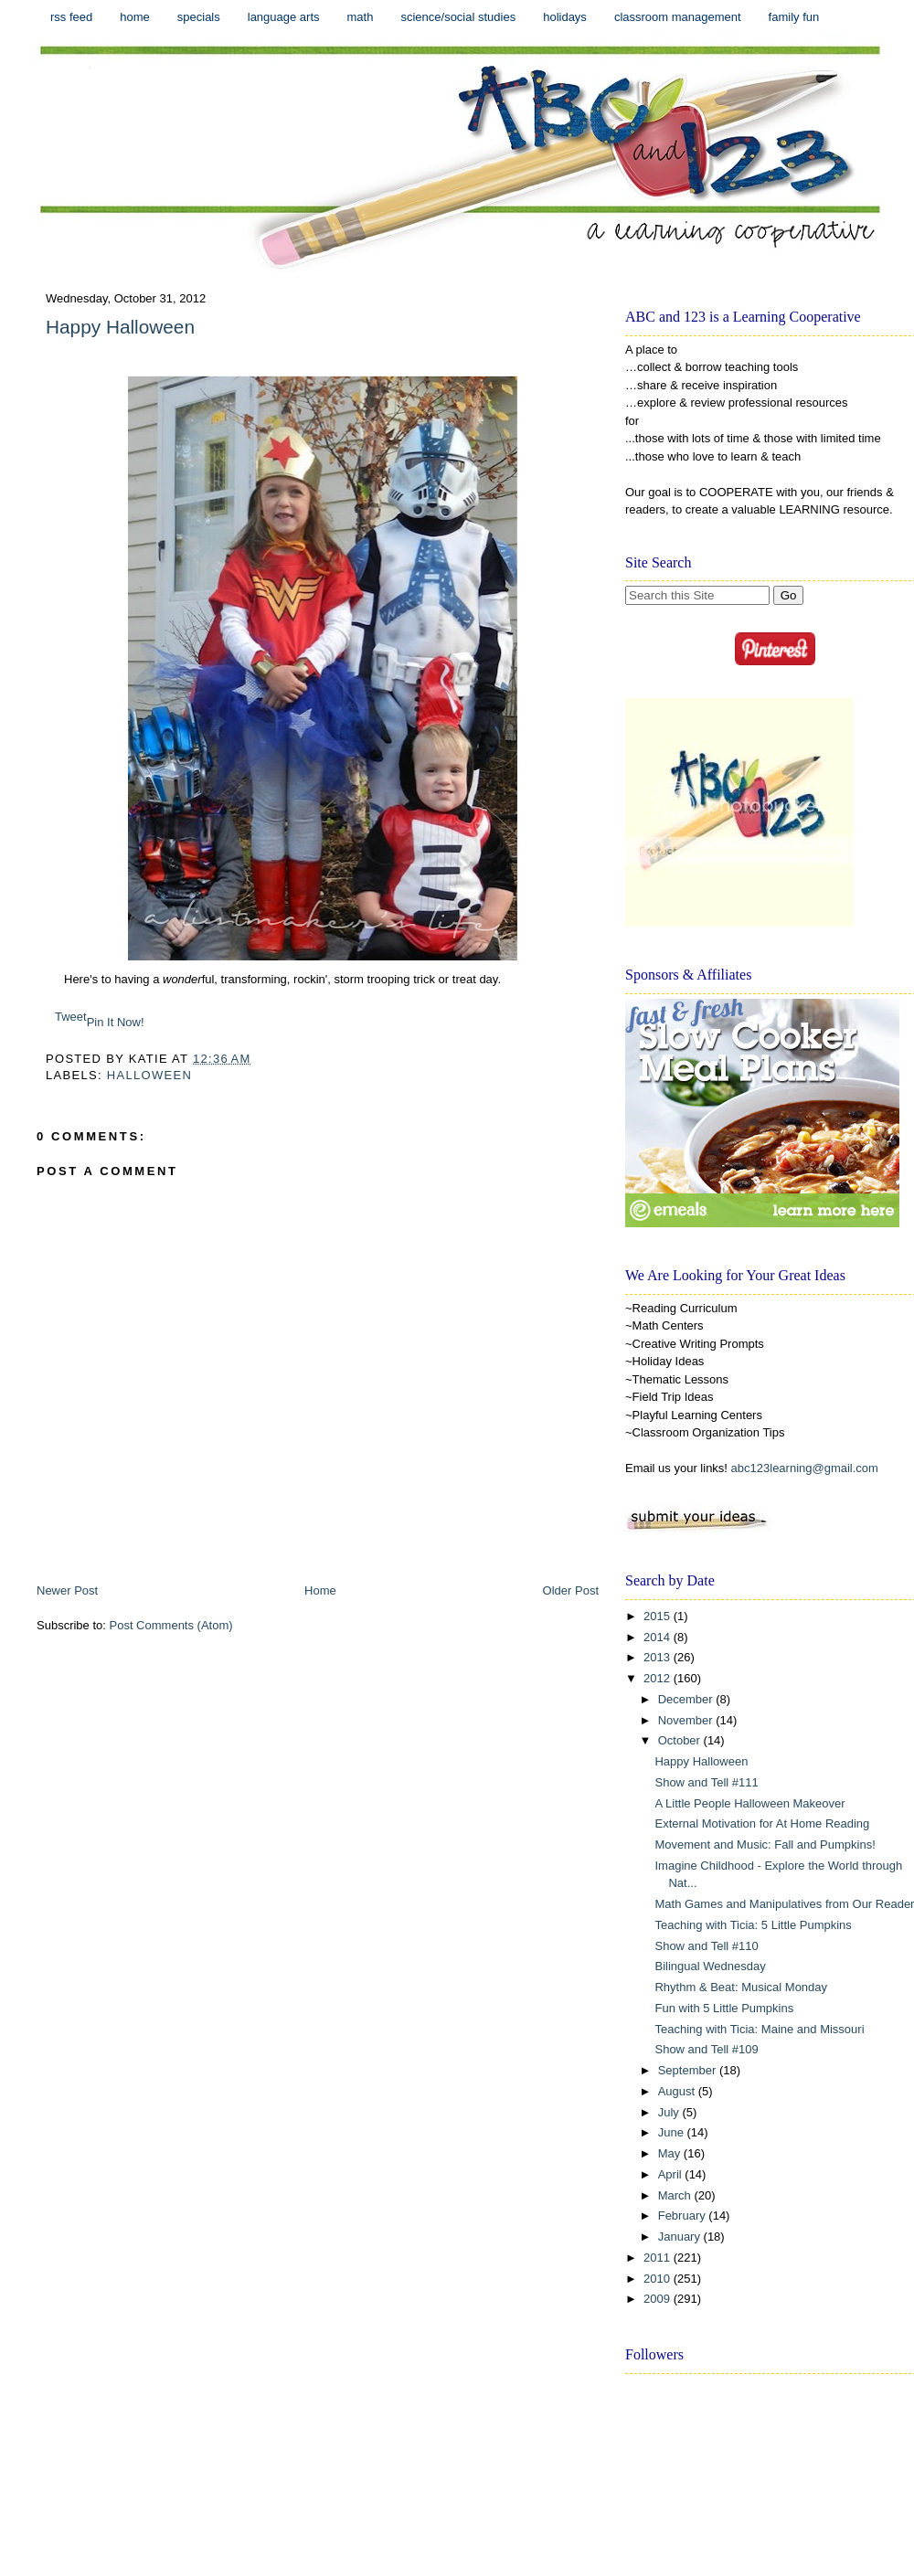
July (670, 2112)
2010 (658, 2278)
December (687, 1699)
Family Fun (794, 17)
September (688, 2070)
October (681, 1740)
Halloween (149, 1075)
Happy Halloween (120, 326)
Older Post (571, 1590)
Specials (198, 17)
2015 (658, 1616)
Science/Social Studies (457, 17)
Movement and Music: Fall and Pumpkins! (764, 1844)
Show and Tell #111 (706, 1782)
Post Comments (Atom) (171, 1625)
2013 (658, 1657)
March (676, 2195)
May (671, 2153)
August (678, 2091)
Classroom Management (677, 17)
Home (135, 17)
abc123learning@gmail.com (804, 1468)
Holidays (565, 17)
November (687, 1720)
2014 (658, 1637)
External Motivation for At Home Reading (761, 1823)
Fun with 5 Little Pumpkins (723, 2008)
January (681, 2236)
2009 (658, 2299)
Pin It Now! (115, 1022)
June (672, 2132)
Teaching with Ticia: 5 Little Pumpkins (752, 1925)
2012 (658, 1678)
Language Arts (284, 17)
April (672, 2174)
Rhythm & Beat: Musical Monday (740, 1987)
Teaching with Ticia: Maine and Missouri (759, 2029)
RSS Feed (71, 17)
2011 (658, 2257)
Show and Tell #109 (706, 2049)
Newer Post (67, 1590)
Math (360, 17)
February (683, 2215)
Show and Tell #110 (706, 1946)
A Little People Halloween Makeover (749, 1803)
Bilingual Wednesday (709, 1966)
